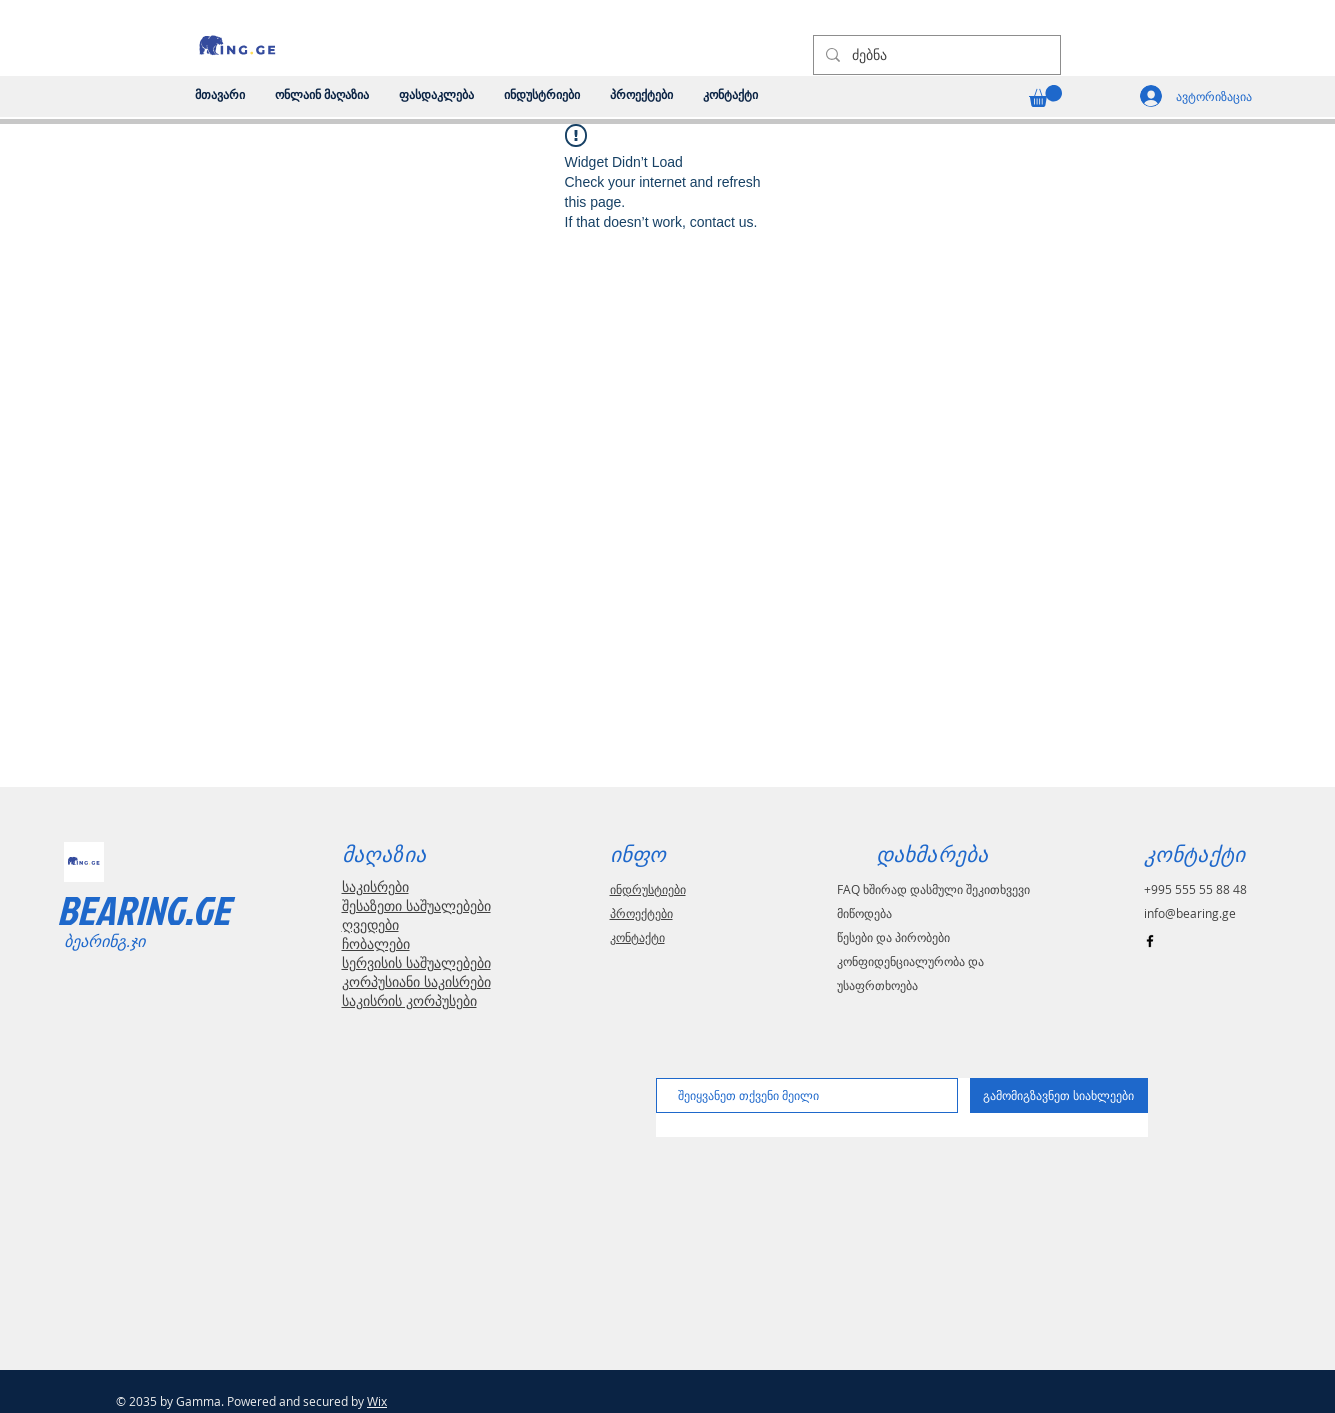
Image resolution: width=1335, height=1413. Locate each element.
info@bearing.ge (1190, 913)
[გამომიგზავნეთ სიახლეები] (1059, 1095)
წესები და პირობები (893, 937)
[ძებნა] (935, 55)
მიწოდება (864, 913)
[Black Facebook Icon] (1150, 941)
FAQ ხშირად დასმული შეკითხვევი (933, 889)
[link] (1045, 96)
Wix (377, 1401)
